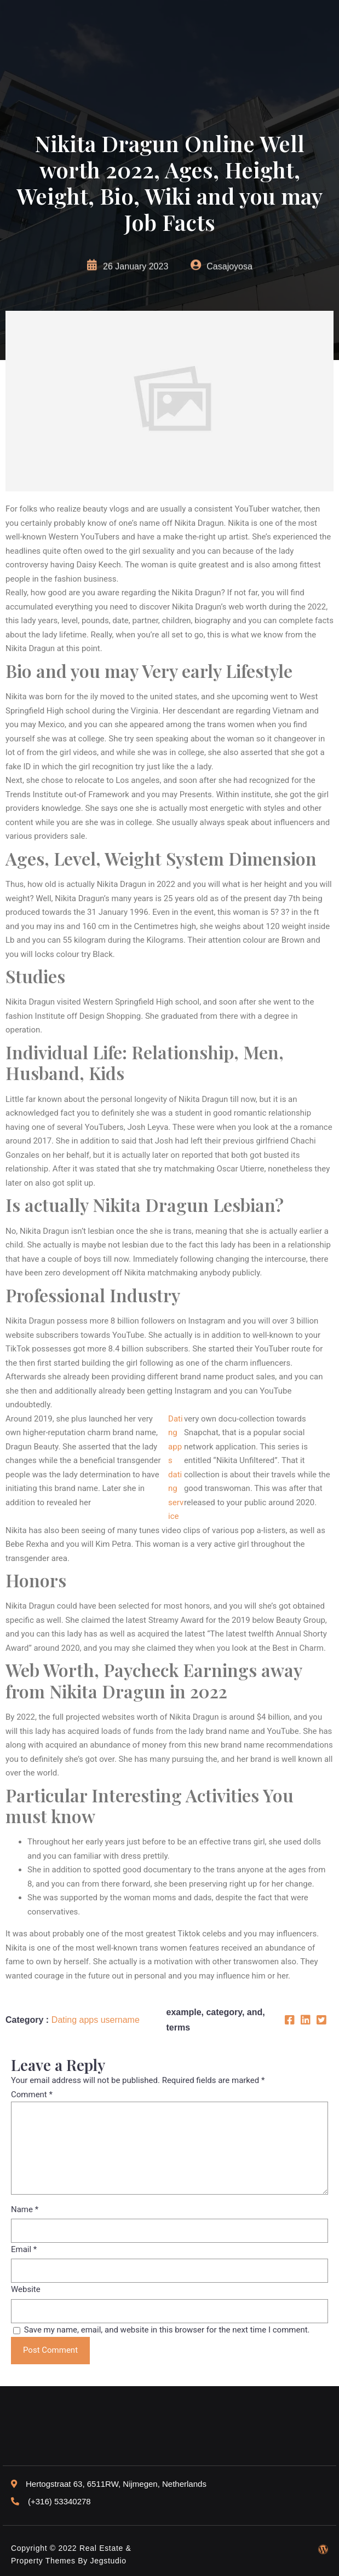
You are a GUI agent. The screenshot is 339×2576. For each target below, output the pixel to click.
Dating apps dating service (175, 1468)
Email (24, 2249)
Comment (32, 2094)
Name (24, 2209)
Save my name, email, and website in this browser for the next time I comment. (167, 2330)
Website (26, 2289)
